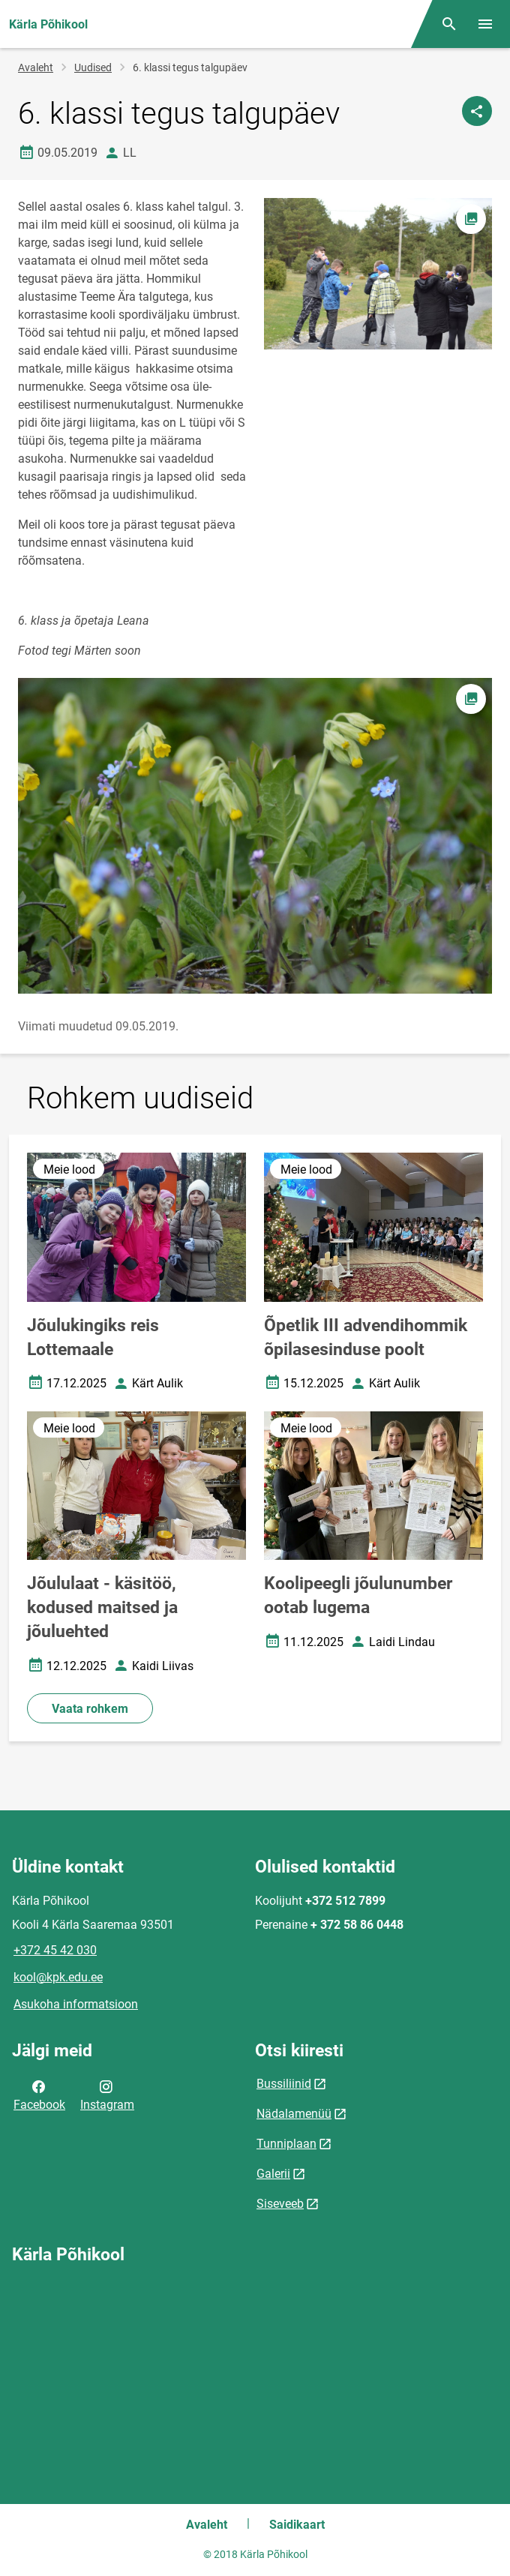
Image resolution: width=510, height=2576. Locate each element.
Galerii (273, 2174)
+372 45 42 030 (55, 1950)
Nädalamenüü (294, 2114)
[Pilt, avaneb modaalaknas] (255, 836)
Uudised (93, 67)
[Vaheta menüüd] (485, 24)
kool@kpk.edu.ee (58, 1977)
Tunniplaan (286, 2144)
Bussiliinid (283, 2084)
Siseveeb (280, 2204)
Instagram (107, 2095)
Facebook (39, 2095)
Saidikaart (297, 2525)
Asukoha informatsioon (76, 2004)
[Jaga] (477, 111)
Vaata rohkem (90, 1709)
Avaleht (35, 67)
